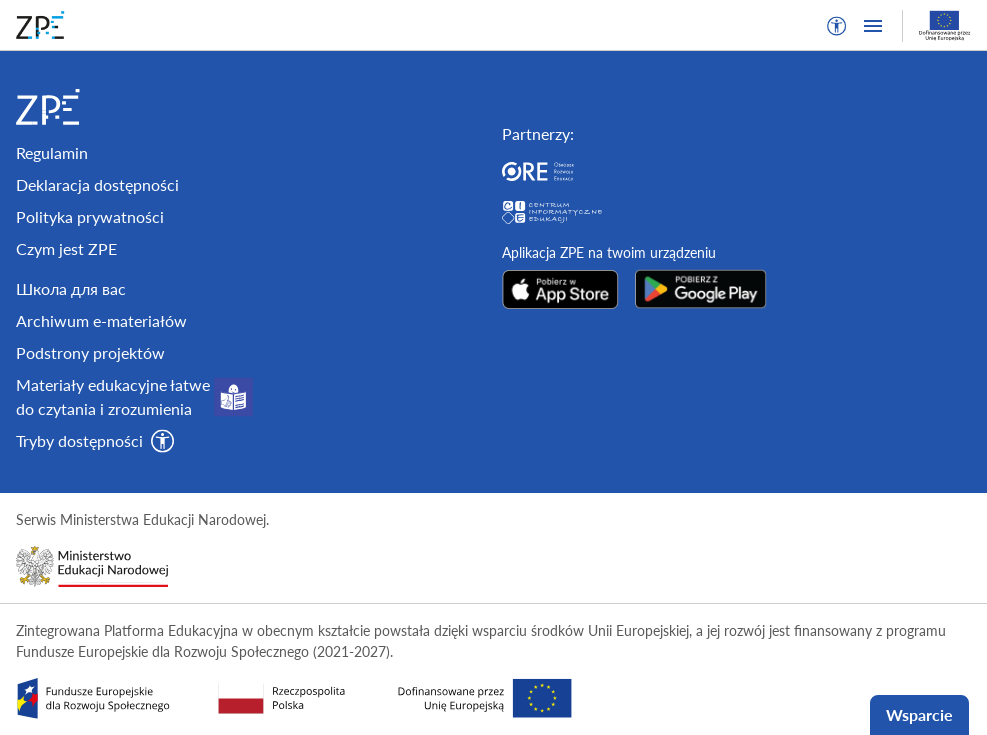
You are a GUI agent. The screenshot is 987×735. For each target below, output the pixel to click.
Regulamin (52, 152)
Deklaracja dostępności (97, 184)
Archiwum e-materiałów (101, 320)
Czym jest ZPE (66, 248)
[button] (837, 26)
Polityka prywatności (90, 216)
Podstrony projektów (90, 352)
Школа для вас (71, 288)
